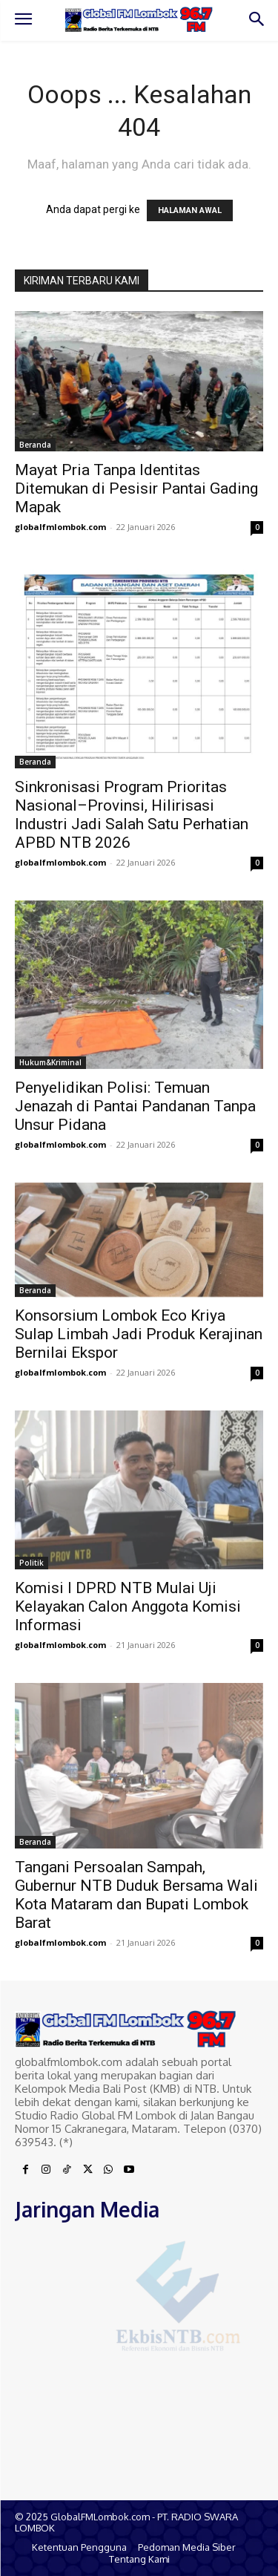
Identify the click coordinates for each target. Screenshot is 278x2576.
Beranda (35, 444)
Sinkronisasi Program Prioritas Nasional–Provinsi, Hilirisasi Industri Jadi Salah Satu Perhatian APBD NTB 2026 (131, 814)
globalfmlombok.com (60, 526)
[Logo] (139, 19)
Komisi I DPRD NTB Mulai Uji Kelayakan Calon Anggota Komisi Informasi (128, 1606)
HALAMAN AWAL (190, 210)
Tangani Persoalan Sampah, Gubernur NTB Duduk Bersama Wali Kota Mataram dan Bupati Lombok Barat (136, 1895)
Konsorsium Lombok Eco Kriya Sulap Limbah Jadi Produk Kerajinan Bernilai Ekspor (138, 1334)
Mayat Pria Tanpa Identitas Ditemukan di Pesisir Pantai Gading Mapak (136, 488)
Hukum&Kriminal (50, 1062)
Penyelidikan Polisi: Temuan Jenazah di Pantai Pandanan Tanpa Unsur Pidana (135, 1106)
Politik (31, 1562)
